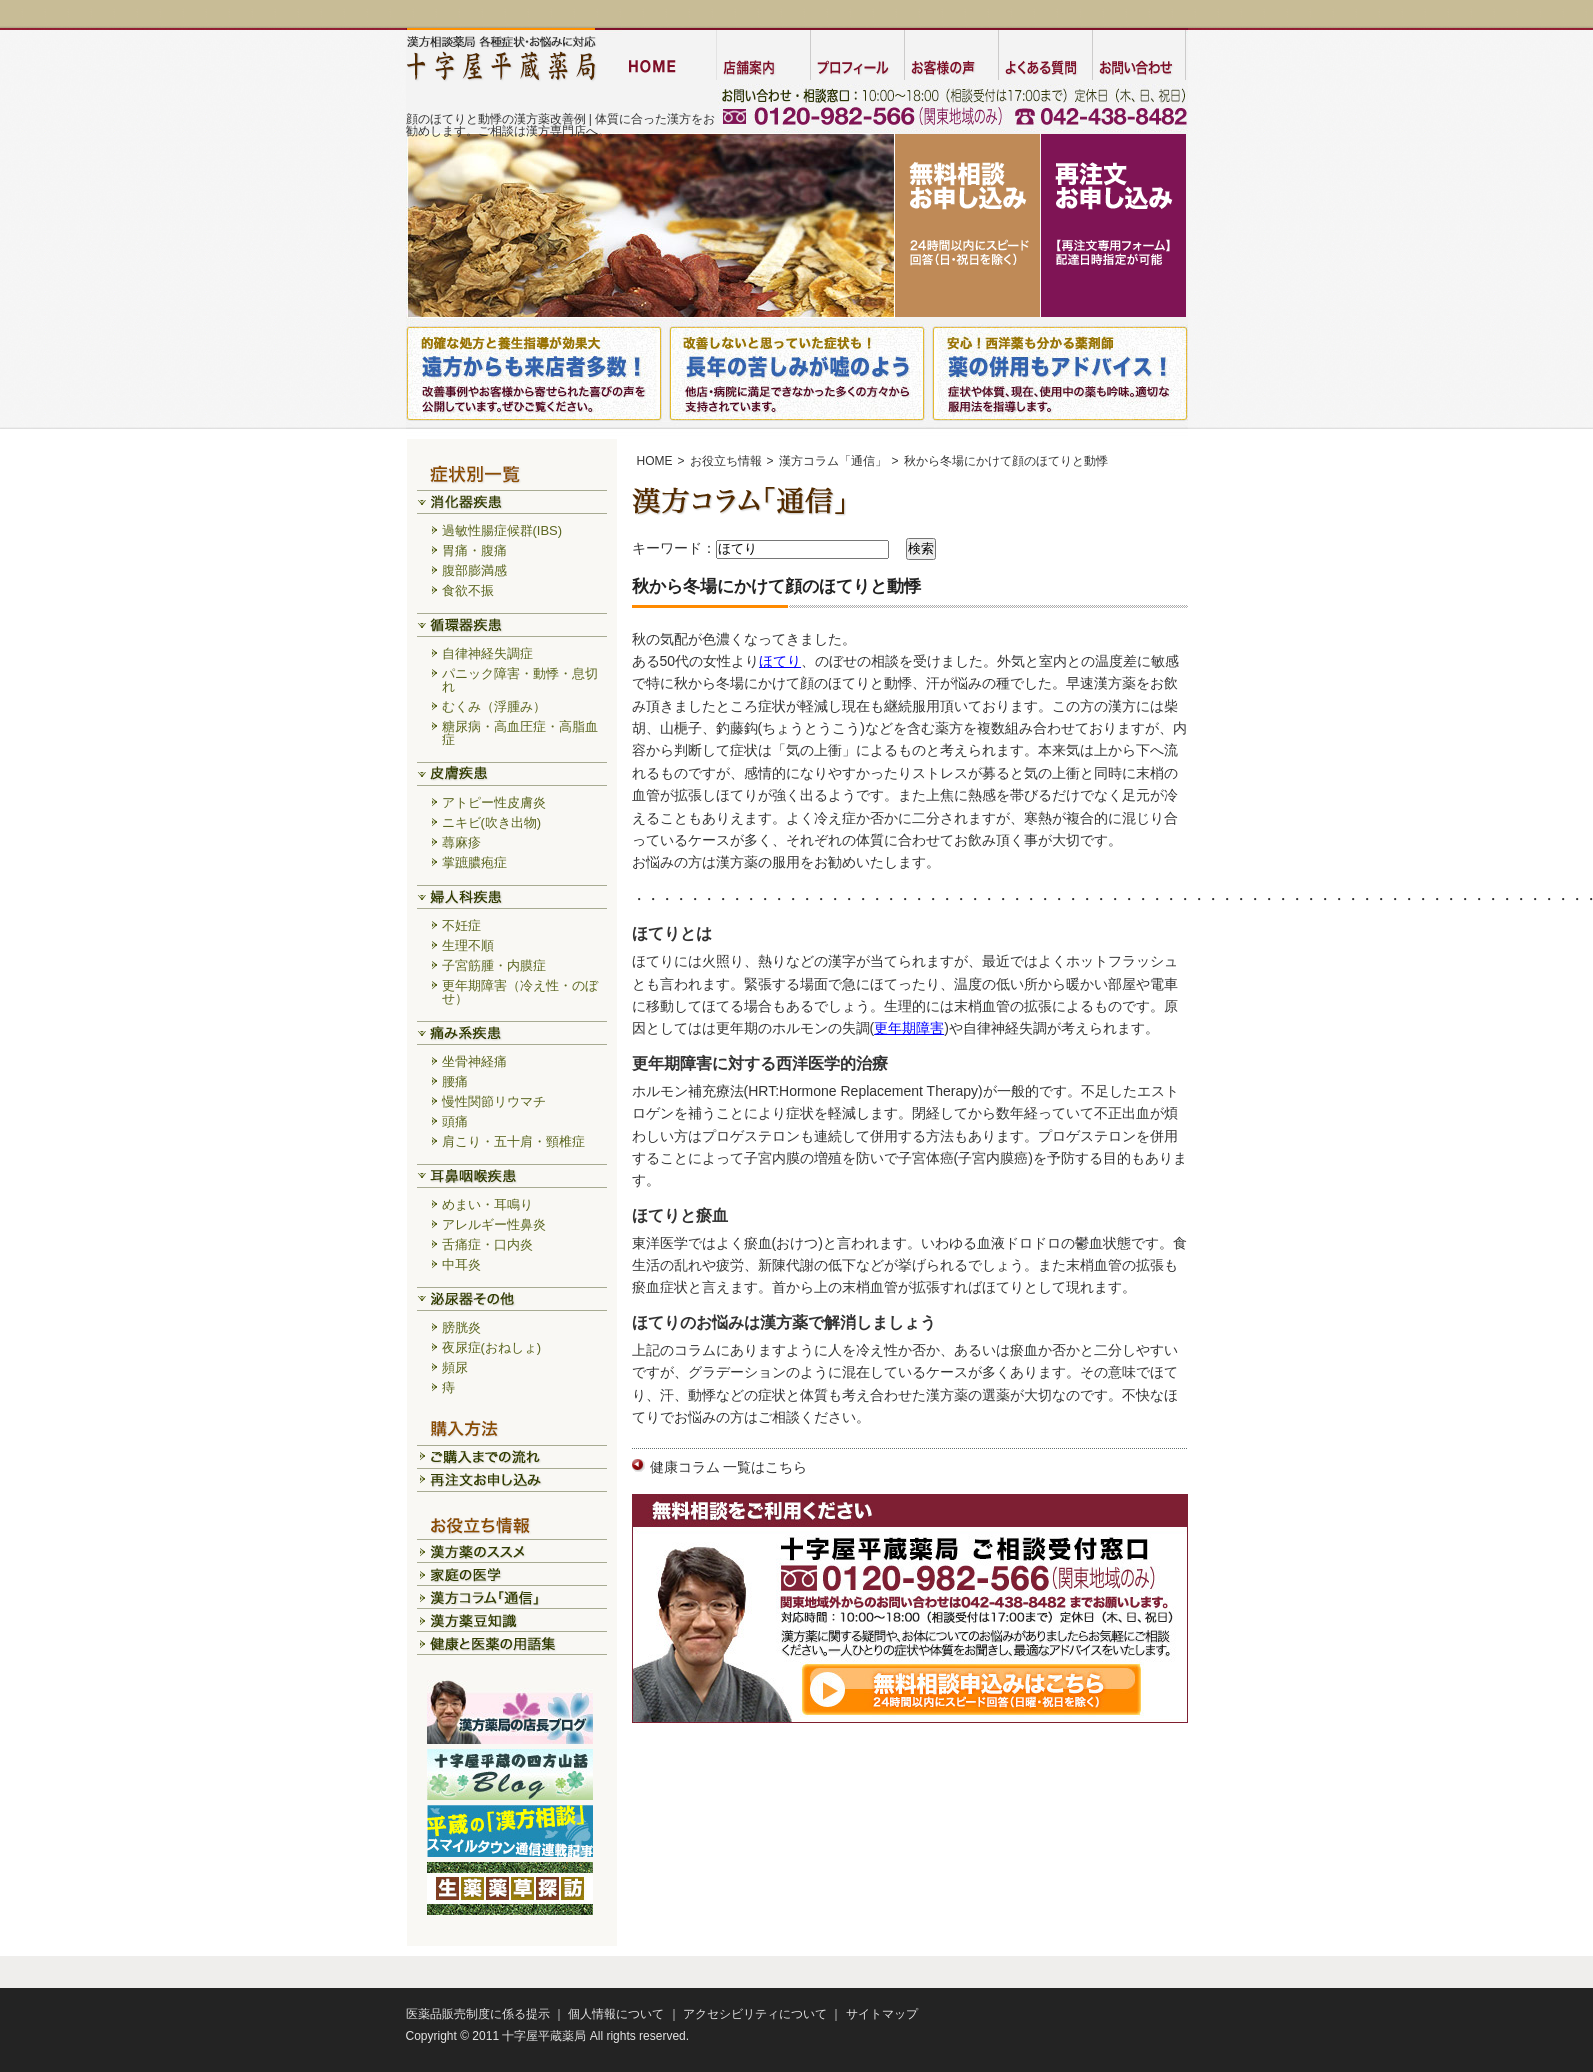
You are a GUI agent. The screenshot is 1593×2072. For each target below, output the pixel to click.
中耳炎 (461, 1264)
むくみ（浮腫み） (494, 706)
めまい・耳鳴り (487, 1204)
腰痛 (455, 1081)
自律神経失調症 (487, 653)
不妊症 (461, 925)
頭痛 (455, 1121)
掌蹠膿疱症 (474, 862)
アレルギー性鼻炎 (494, 1224)
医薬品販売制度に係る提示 (478, 2014)
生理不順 (468, 945)
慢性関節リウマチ (494, 1101)
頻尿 (455, 1367)
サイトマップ (882, 2014)
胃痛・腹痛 (474, 550)
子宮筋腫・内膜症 (494, 965)
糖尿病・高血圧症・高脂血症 (520, 733)
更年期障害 (909, 1028)
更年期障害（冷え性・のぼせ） (520, 992)
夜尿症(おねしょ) (492, 1347)
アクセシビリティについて (755, 2014)
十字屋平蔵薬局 (544, 2036)
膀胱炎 (461, 1327)
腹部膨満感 (474, 570)
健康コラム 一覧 (701, 1467)
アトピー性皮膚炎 (494, 802)
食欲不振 (468, 590)
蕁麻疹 (461, 842)
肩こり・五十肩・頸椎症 (513, 1141)
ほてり (780, 661)
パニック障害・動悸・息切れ (520, 680)
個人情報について (616, 2014)
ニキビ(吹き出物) (492, 822)
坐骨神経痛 (474, 1061)
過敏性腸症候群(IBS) (502, 530)
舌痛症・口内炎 (487, 1244)
